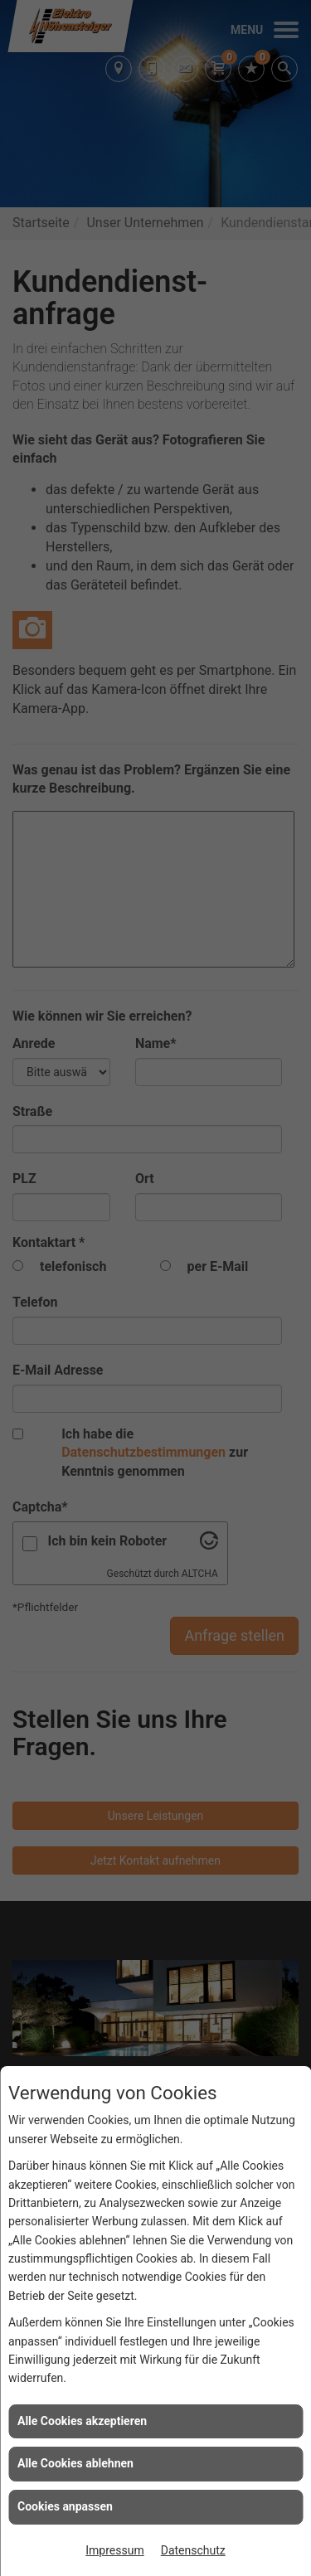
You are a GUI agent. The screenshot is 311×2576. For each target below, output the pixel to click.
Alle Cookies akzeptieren (82, 2421)
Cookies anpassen (65, 2506)
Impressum (114, 2550)
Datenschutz (193, 2550)
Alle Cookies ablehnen (75, 2463)
